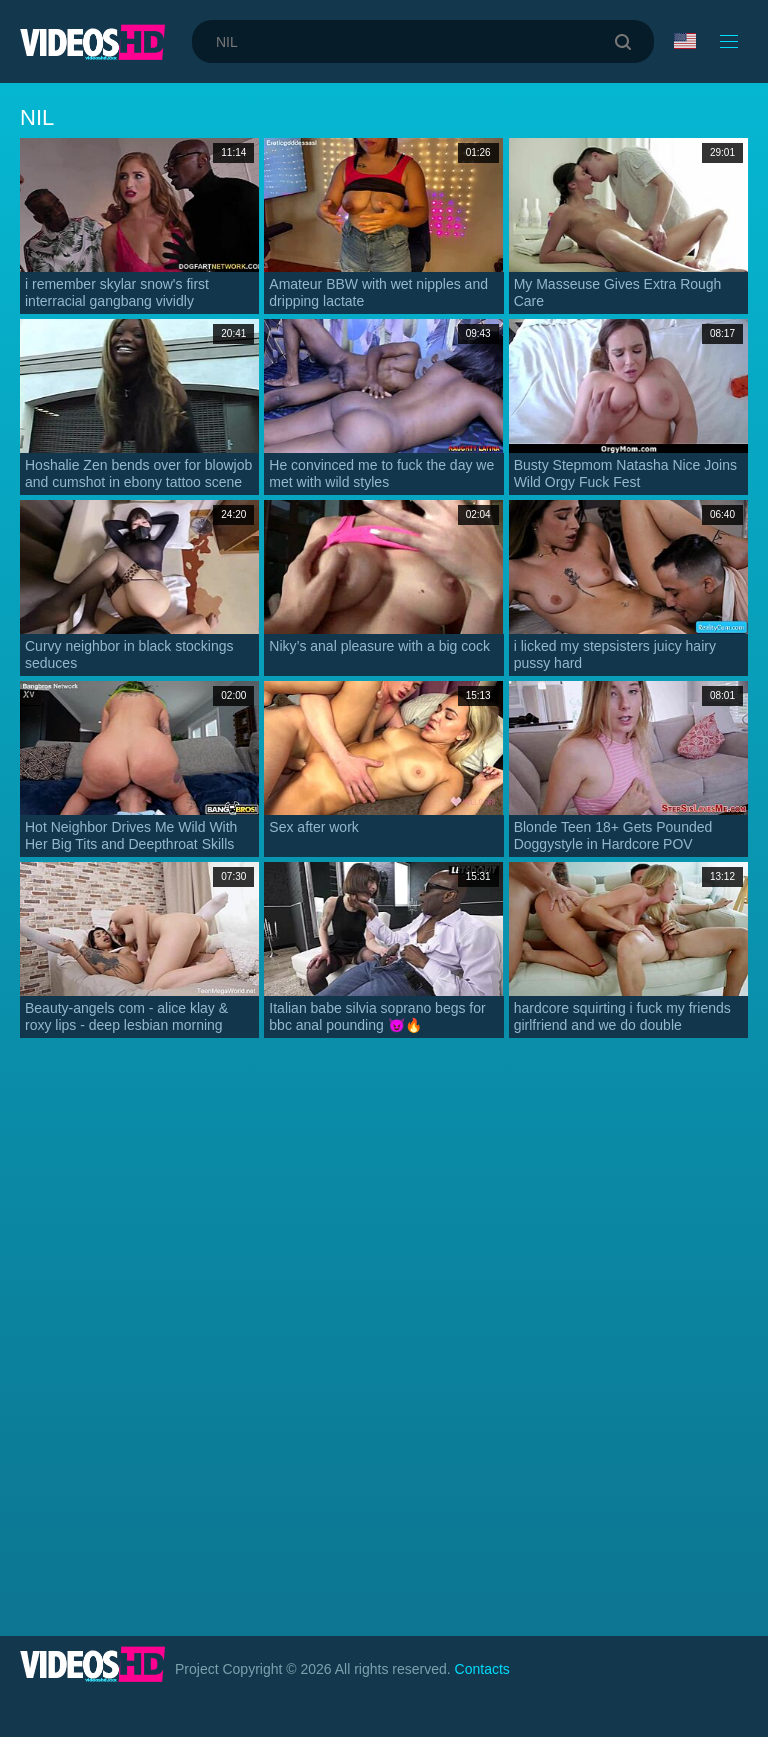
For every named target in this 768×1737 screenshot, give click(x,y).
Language (685, 41)
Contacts (482, 1669)
